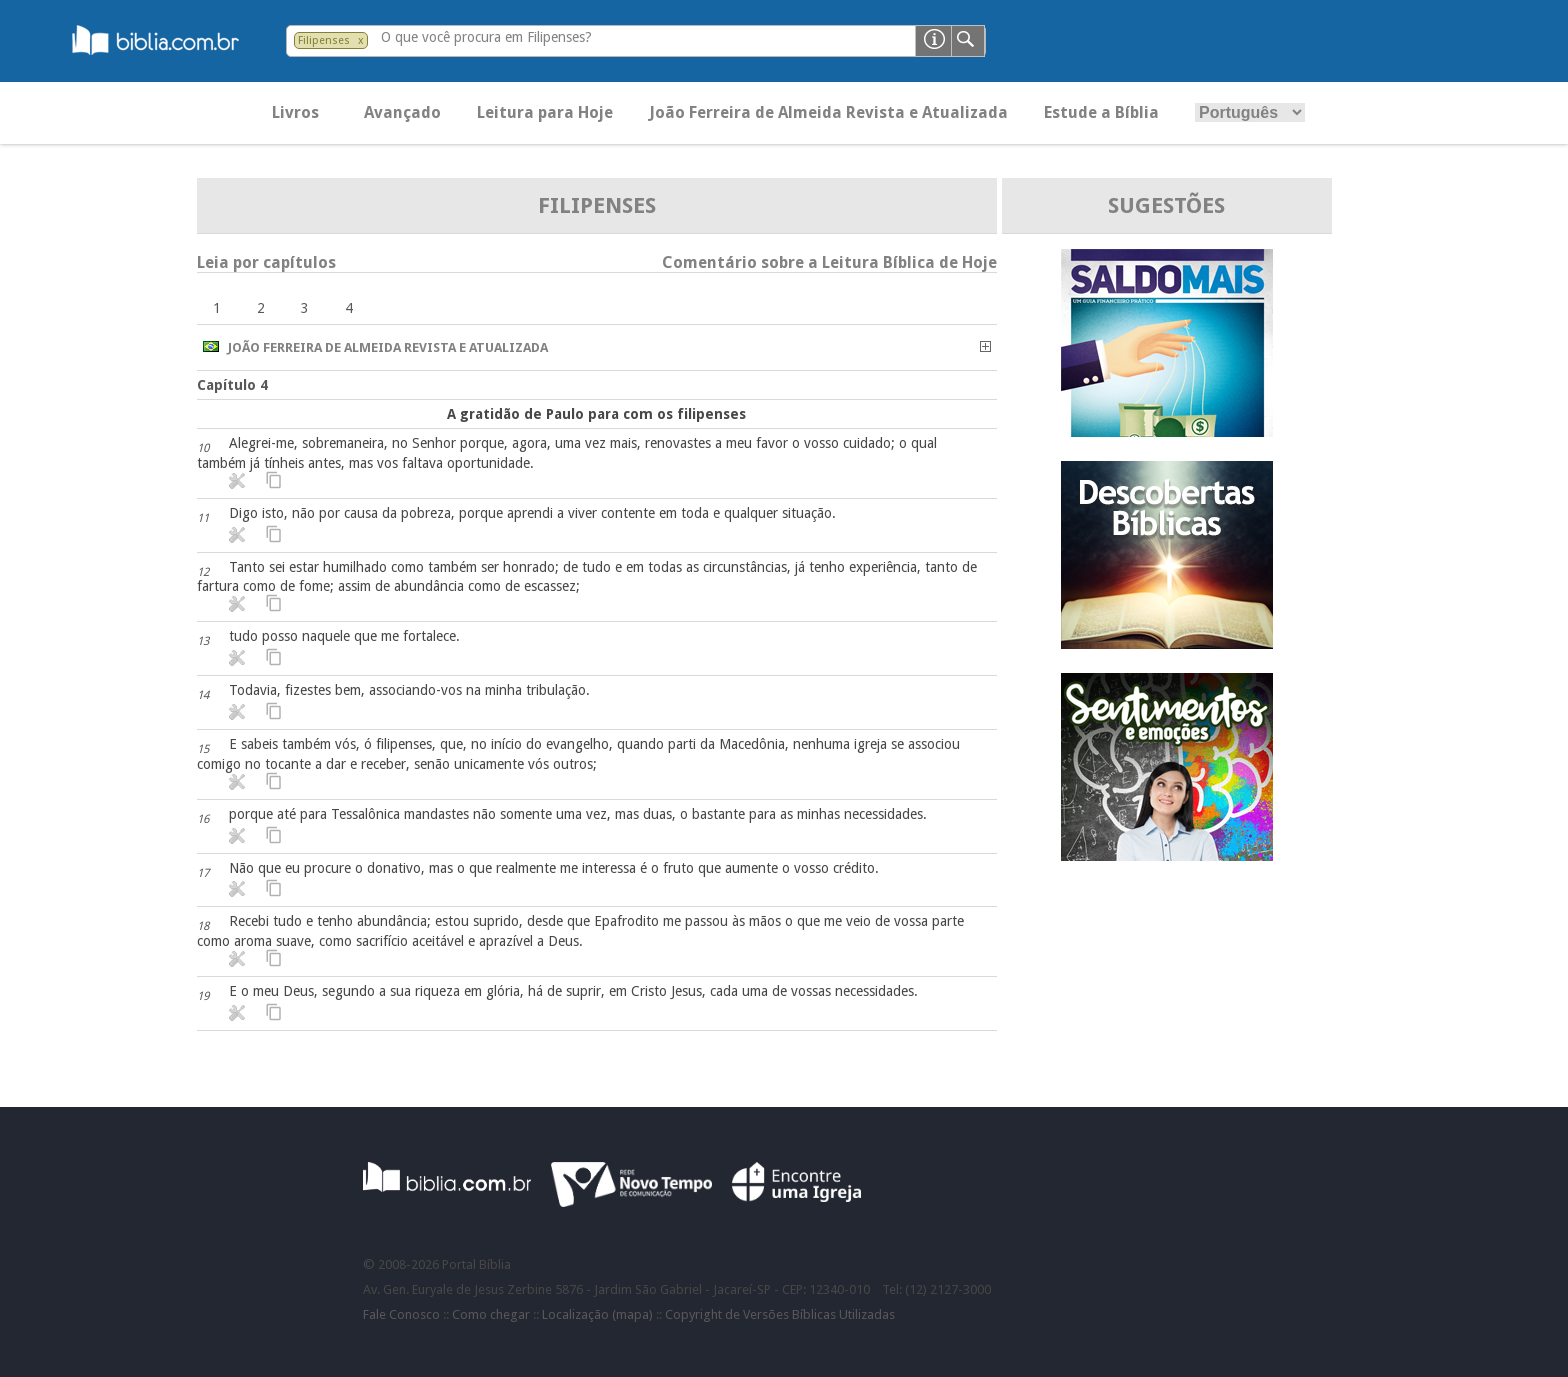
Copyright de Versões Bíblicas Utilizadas (780, 1314)
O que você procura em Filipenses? (486, 37)
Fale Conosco (401, 1314)
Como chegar (491, 1314)
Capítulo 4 (232, 385)
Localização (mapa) (597, 1314)
